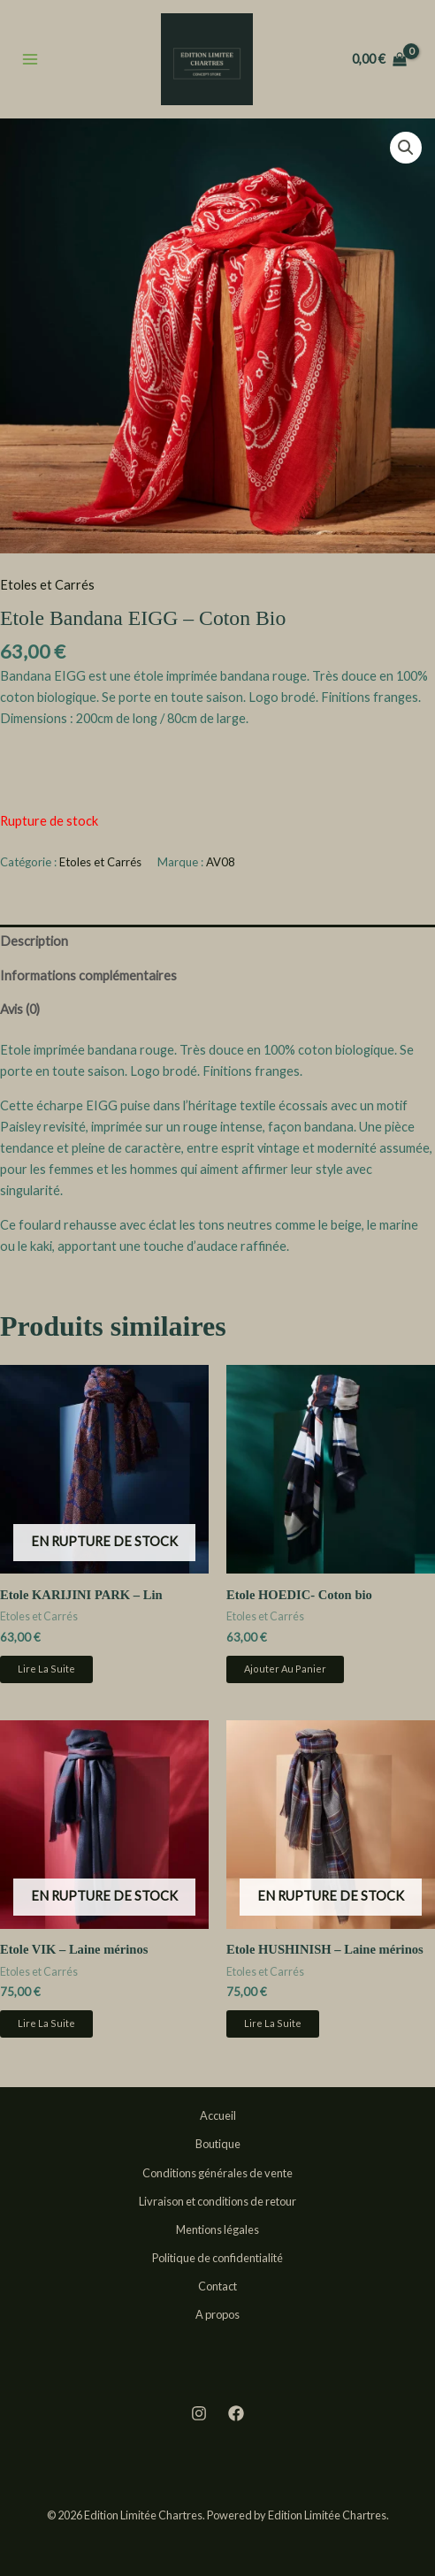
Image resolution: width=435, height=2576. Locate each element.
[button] (406, 148)
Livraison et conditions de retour (217, 2201)
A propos (217, 2314)
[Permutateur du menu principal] (30, 58)
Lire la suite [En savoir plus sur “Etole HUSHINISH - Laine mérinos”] (272, 2023)
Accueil (218, 2115)
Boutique (217, 2144)
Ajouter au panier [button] (285, 1668)
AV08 (220, 862)
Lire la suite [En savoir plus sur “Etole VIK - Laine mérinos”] (46, 2023)
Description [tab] (34, 941)
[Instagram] (199, 2413)
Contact (217, 2286)
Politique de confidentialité (217, 2258)
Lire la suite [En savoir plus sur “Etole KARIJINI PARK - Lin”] (46, 1668)
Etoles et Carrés (47, 584)
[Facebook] (236, 2413)
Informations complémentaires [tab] (88, 975)
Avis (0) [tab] (20, 1009)
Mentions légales (217, 2229)
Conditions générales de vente (217, 2173)
